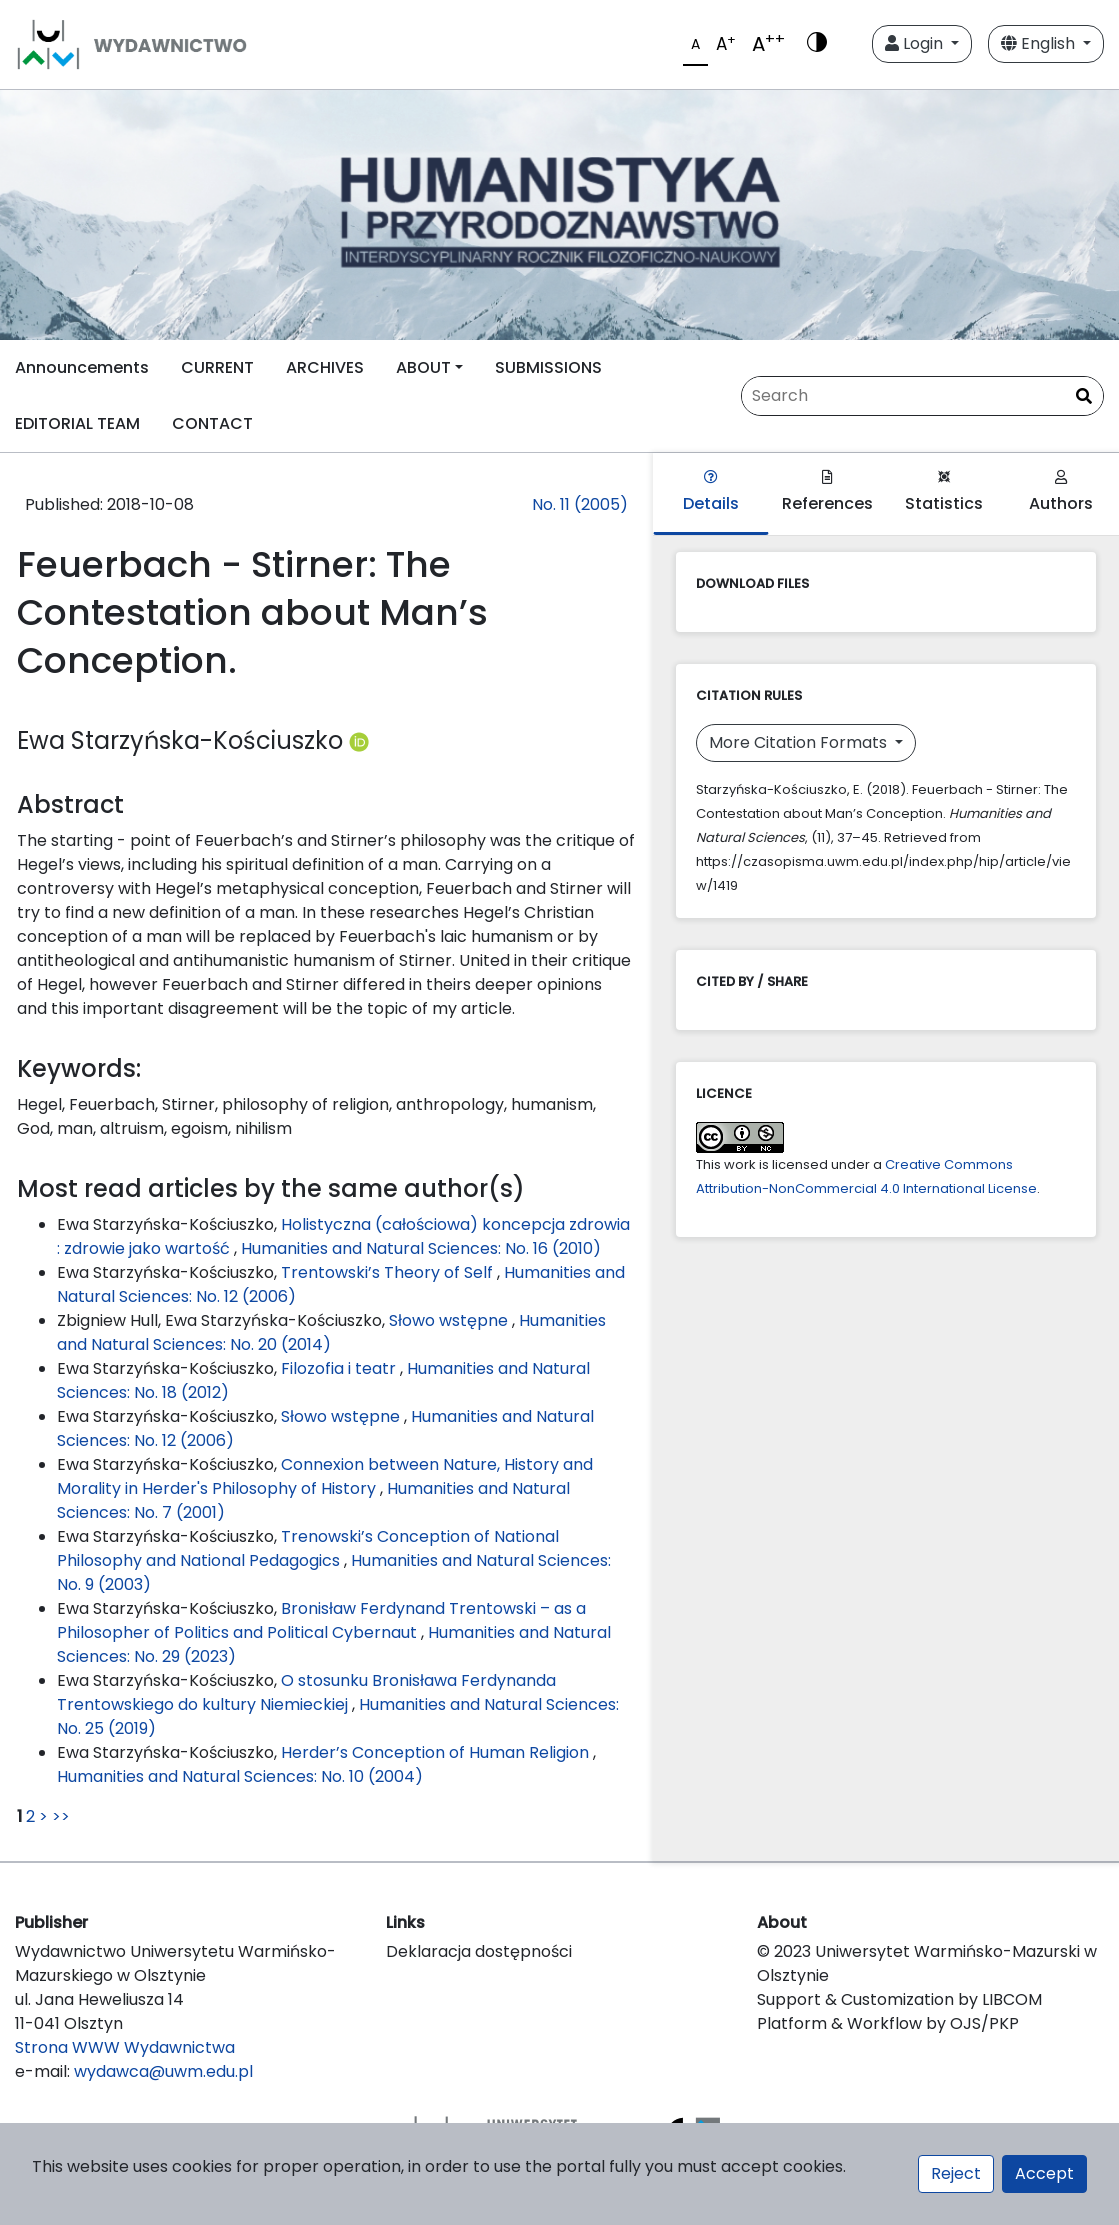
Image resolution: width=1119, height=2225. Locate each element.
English (1040, 43)
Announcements (82, 367)
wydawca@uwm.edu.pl (163, 2071)
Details (711, 492)
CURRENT (217, 367)
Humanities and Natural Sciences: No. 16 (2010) (421, 1248)
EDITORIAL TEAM (77, 423)
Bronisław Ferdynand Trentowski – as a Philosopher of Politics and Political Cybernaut (321, 1620)
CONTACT (212, 423)
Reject (956, 2173)
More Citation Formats (800, 742)
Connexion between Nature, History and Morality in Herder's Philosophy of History (325, 1476)
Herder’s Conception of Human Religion (437, 1752)
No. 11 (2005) (580, 504)
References (827, 492)
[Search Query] (922, 396)
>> (61, 1816)
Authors (1061, 492)
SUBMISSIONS (548, 367)
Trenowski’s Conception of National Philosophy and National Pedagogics (308, 1548)
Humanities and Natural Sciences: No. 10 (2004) (240, 1776)
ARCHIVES (325, 367)
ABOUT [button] (423, 367)
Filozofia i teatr (340, 1368)
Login (916, 43)
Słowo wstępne (450, 1320)
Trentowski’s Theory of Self (389, 1272)
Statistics (944, 492)
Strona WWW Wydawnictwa (125, 2047)
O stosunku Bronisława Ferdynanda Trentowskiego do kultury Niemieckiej (306, 1692)
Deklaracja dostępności (479, 1951)
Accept (1044, 2173)
